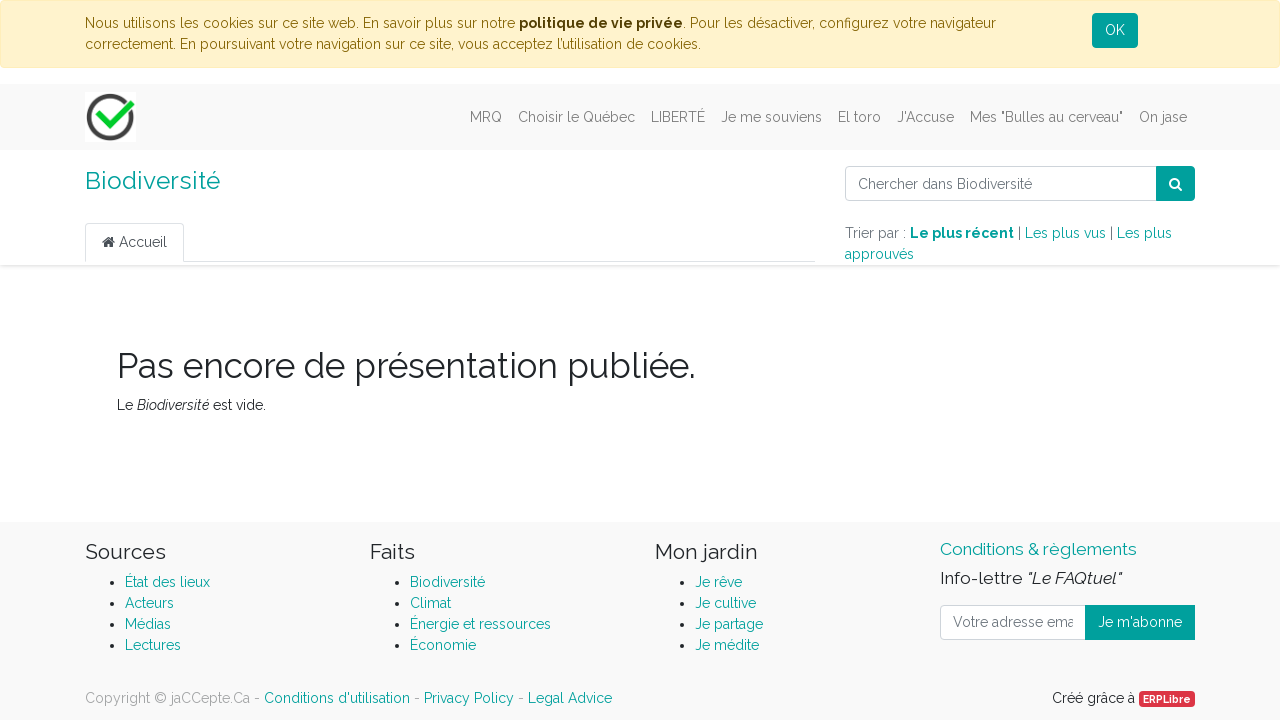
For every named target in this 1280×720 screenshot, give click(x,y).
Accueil (134, 242)
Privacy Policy (469, 698)
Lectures (153, 645)
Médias (148, 624)
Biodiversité (152, 180)
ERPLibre (1167, 699)
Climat (430, 603)
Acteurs (149, 603)
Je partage (729, 624)
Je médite (727, 645)
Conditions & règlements (1038, 549)
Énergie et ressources (480, 624)
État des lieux (167, 582)
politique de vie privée (601, 23)
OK (1115, 30)
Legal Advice (570, 698)
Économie (443, 645)
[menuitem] (486, 117)
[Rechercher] (1175, 183)
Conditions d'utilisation (337, 698)
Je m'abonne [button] (1140, 622)
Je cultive (725, 603)
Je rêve (718, 582)
